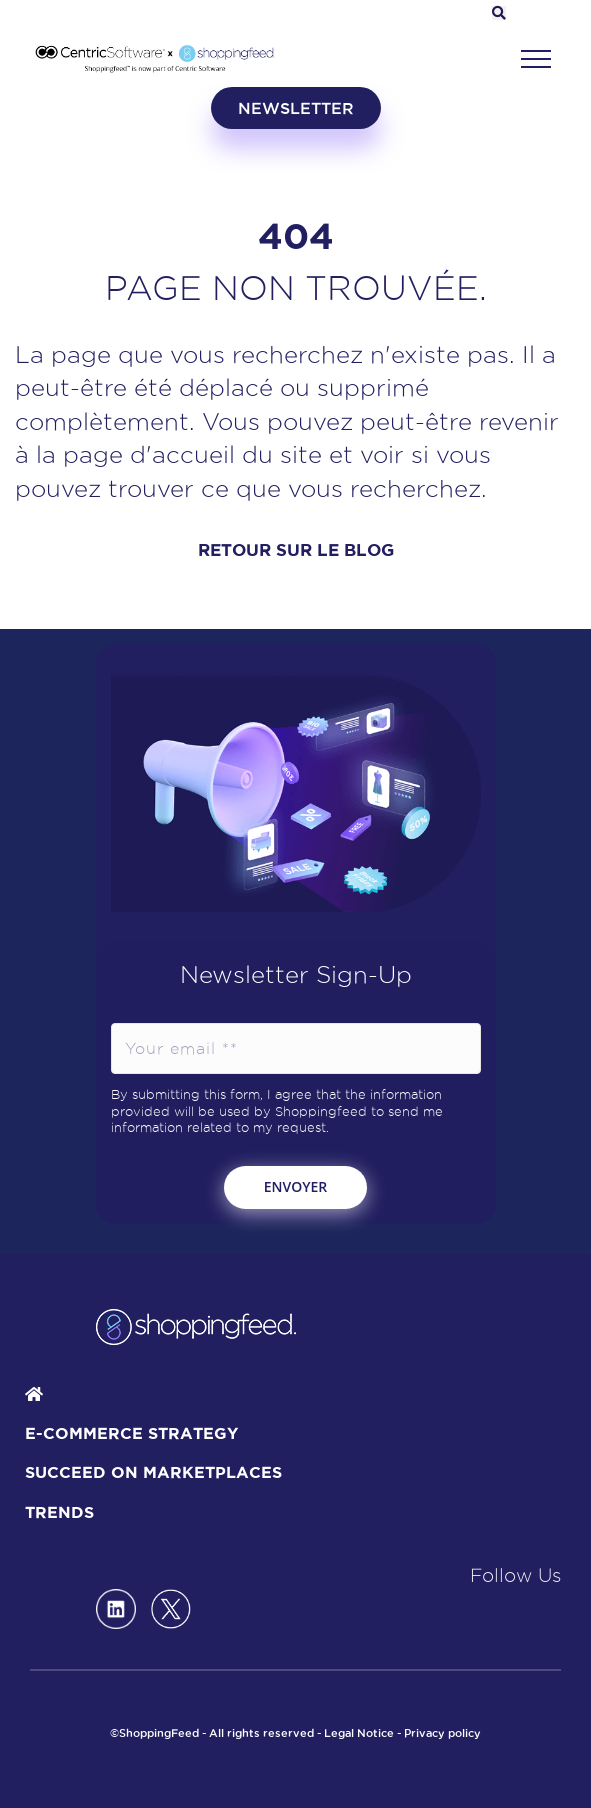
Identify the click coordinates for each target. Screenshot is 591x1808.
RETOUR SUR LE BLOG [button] (296, 549)
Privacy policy (442, 1733)
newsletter (296, 108)
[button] (536, 59)
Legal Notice (359, 1733)
